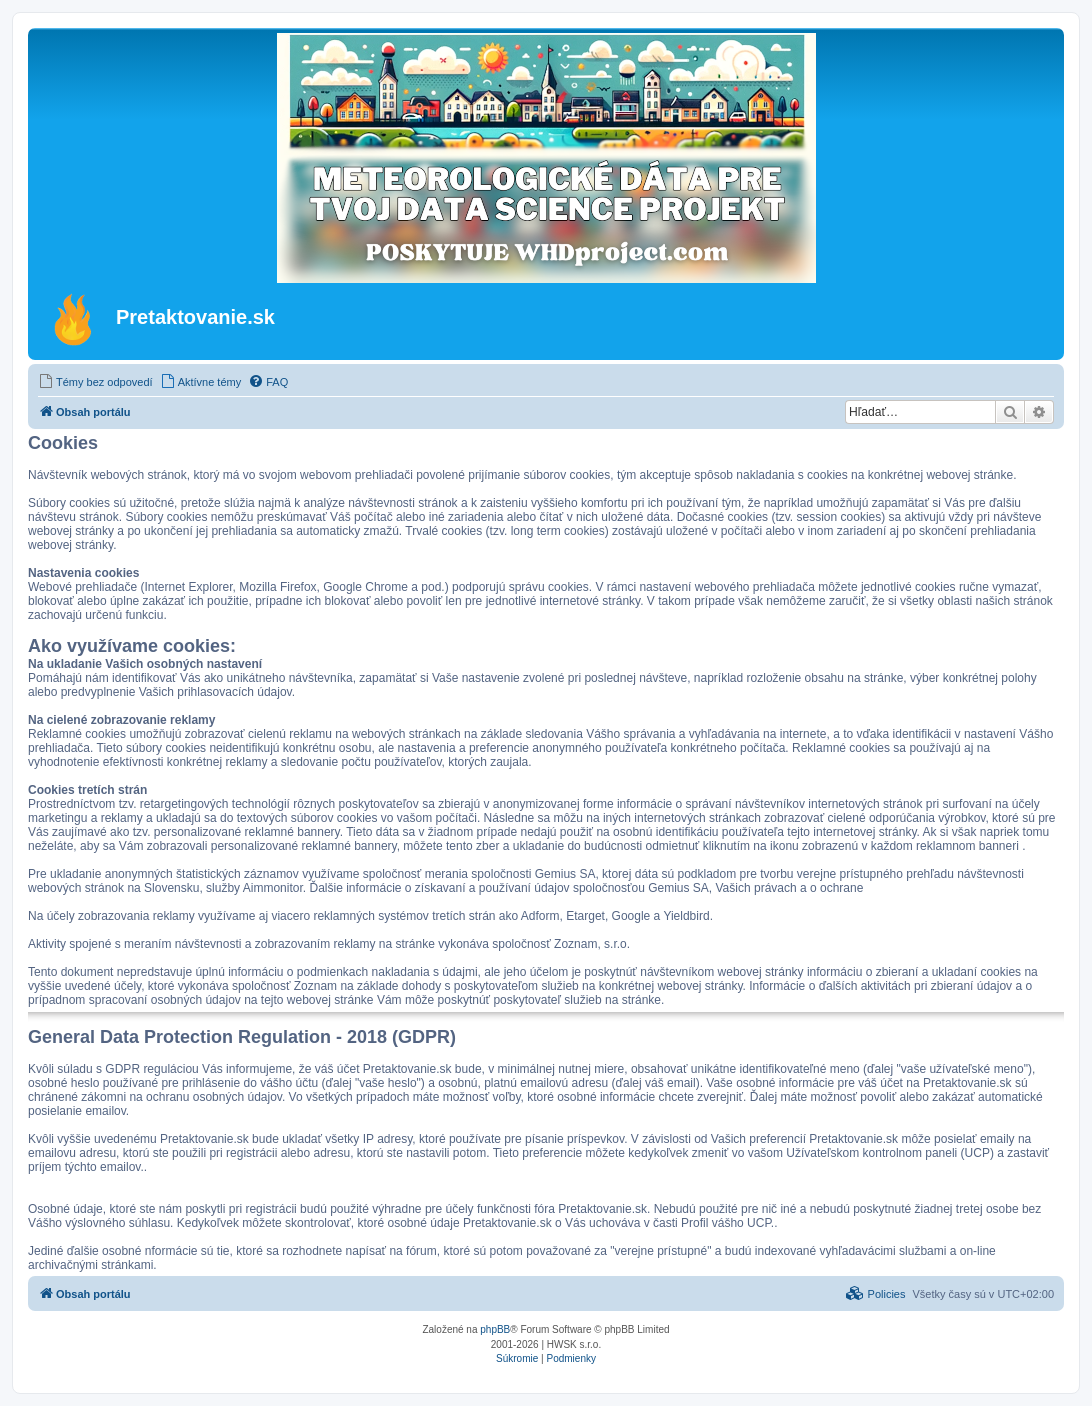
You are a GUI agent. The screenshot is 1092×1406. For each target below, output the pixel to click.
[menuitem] (95, 382)
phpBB (495, 1329)
